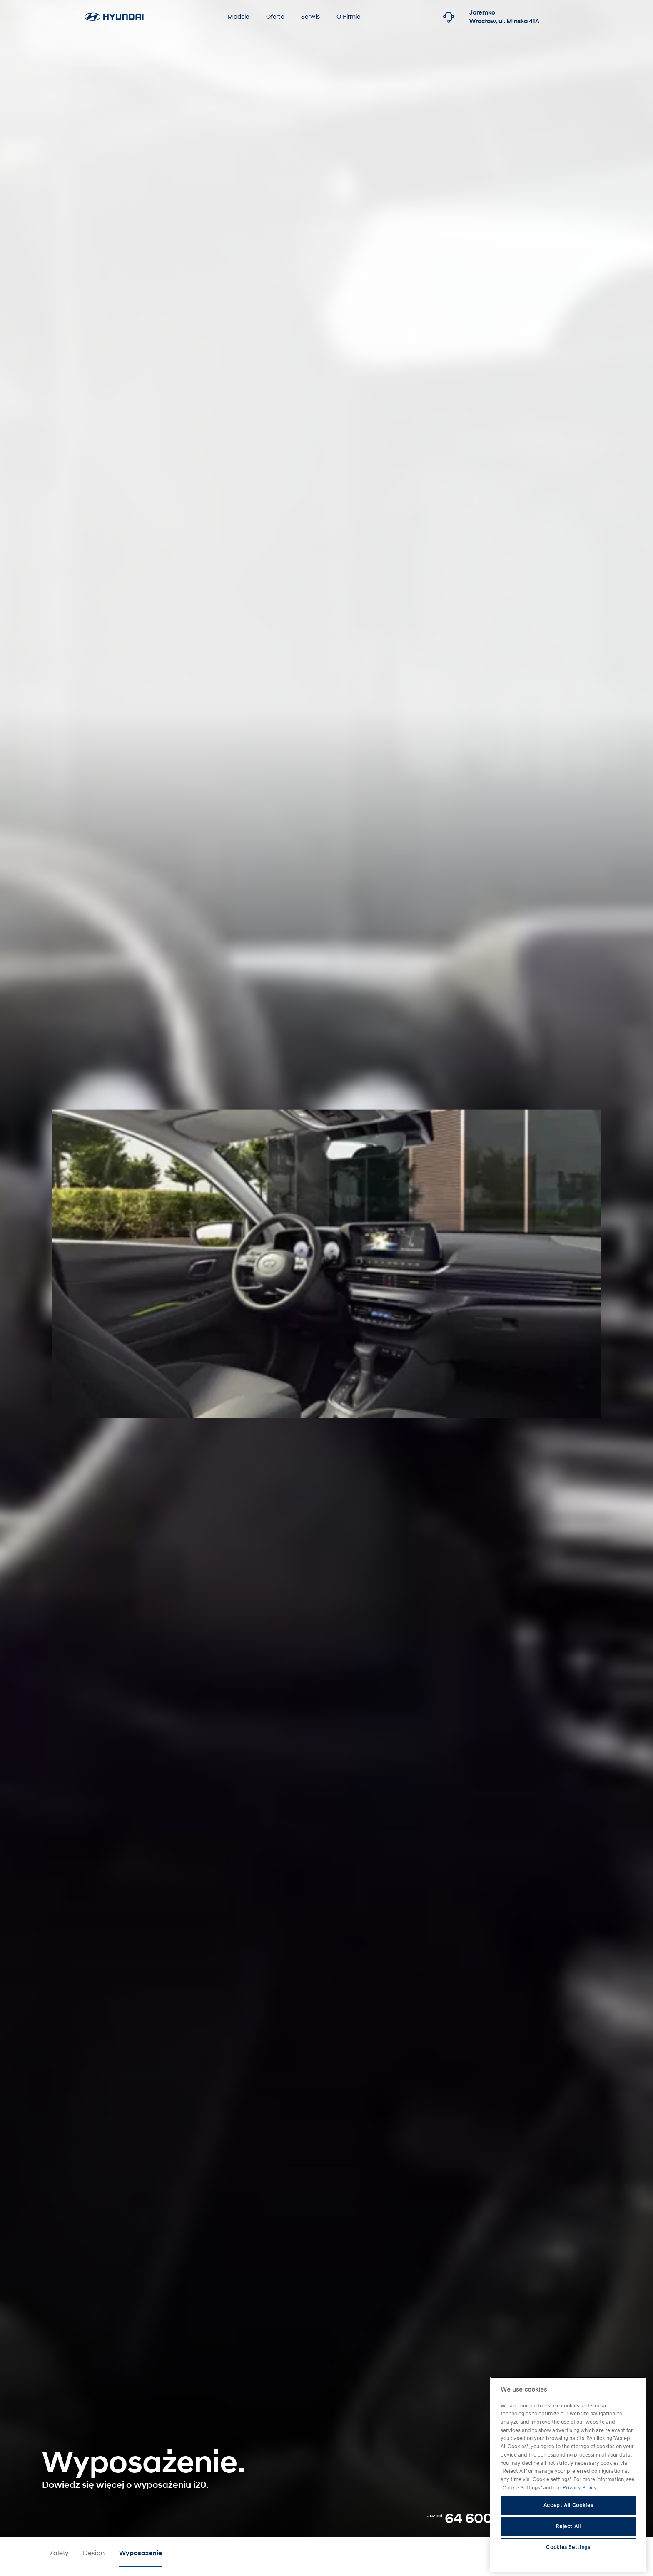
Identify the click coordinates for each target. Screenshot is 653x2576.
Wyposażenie (140, 2553)
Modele (238, 17)
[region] (568, 2473)
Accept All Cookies (568, 2505)
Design (94, 2553)
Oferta (275, 17)
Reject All (568, 2525)
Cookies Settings (568, 2546)
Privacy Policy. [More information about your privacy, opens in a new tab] (580, 2487)
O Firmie (348, 17)
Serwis (310, 17)
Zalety (59, 2553)
